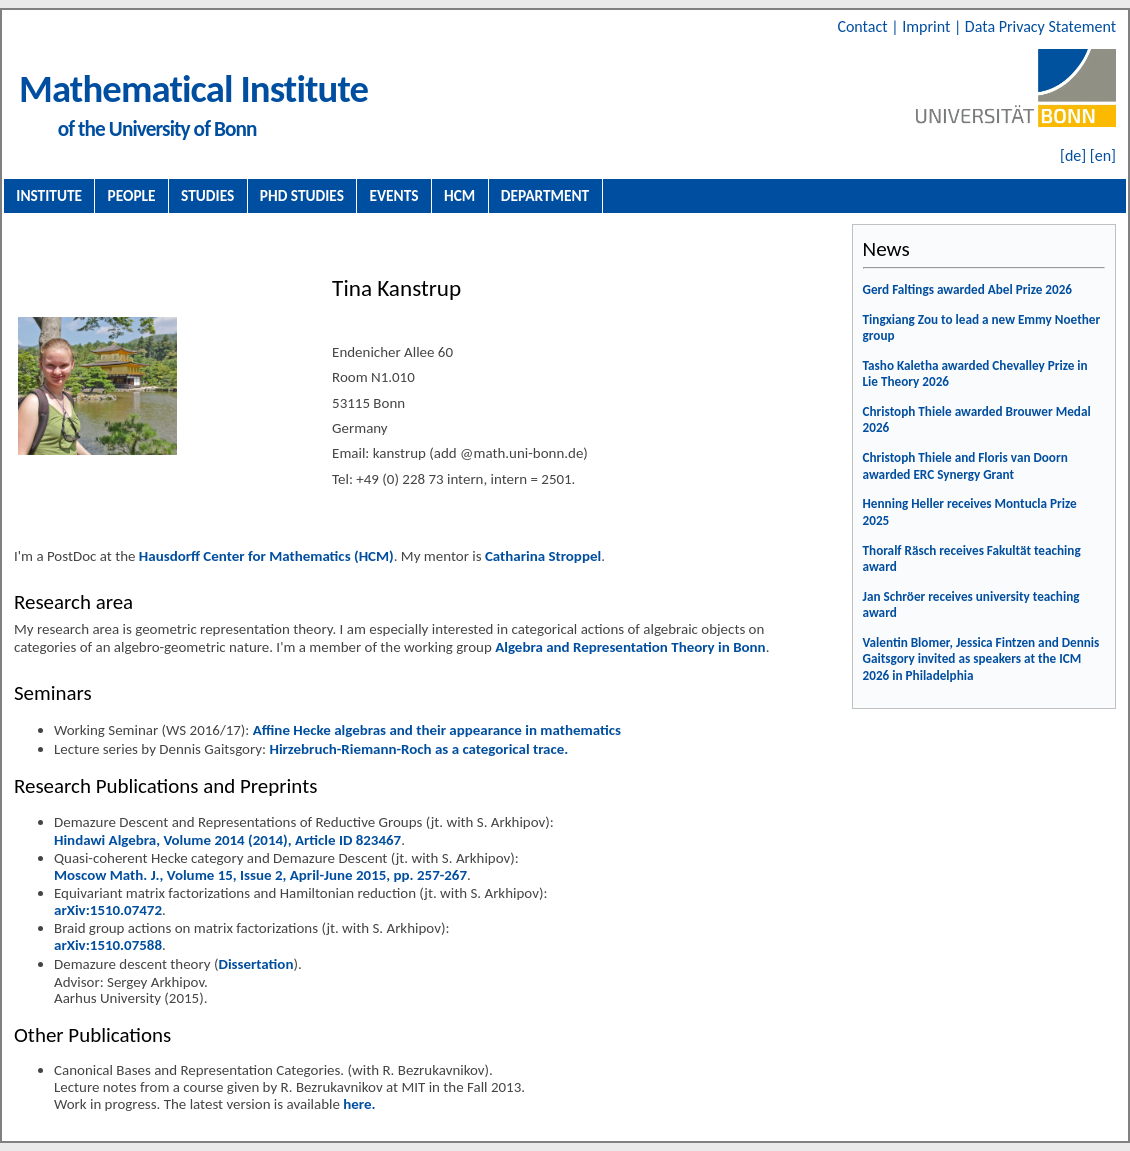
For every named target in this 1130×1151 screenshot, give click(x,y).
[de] (1073, 155)
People (132, 195)
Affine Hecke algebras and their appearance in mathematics (437, 730)
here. (359, 1104)
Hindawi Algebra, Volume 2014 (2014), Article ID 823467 (227, 840)
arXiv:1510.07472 (108, 910)
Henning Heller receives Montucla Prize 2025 (970, 512)
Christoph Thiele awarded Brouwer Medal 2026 (977, 420)
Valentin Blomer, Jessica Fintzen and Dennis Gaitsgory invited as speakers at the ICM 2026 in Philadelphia (981, 659)
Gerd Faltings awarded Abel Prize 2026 (968, 289)
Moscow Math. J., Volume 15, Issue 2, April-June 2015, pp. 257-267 (260, 875)
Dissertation (255, 964)
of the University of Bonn (157, 129)
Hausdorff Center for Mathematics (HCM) (266, 556)
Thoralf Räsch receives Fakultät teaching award (972, 559)
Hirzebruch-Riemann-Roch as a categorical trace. (418, 749)
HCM (459, 195)
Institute (49, 195)
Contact (864, 26)
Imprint (928, 26)
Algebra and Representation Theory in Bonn (630, 647)
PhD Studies (302, 195)
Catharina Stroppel (543, 556)
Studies (207, 195)
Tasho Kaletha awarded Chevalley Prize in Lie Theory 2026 (975, 374)
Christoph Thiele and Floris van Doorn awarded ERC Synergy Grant (965, 466)
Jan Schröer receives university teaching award (971, 605)
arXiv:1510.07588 (108, 945)
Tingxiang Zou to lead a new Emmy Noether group (982, 328)
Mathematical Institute (193, 88)
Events (394, 195)
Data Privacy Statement (1040, 26)
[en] (1103, 155)
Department (545, 195)
